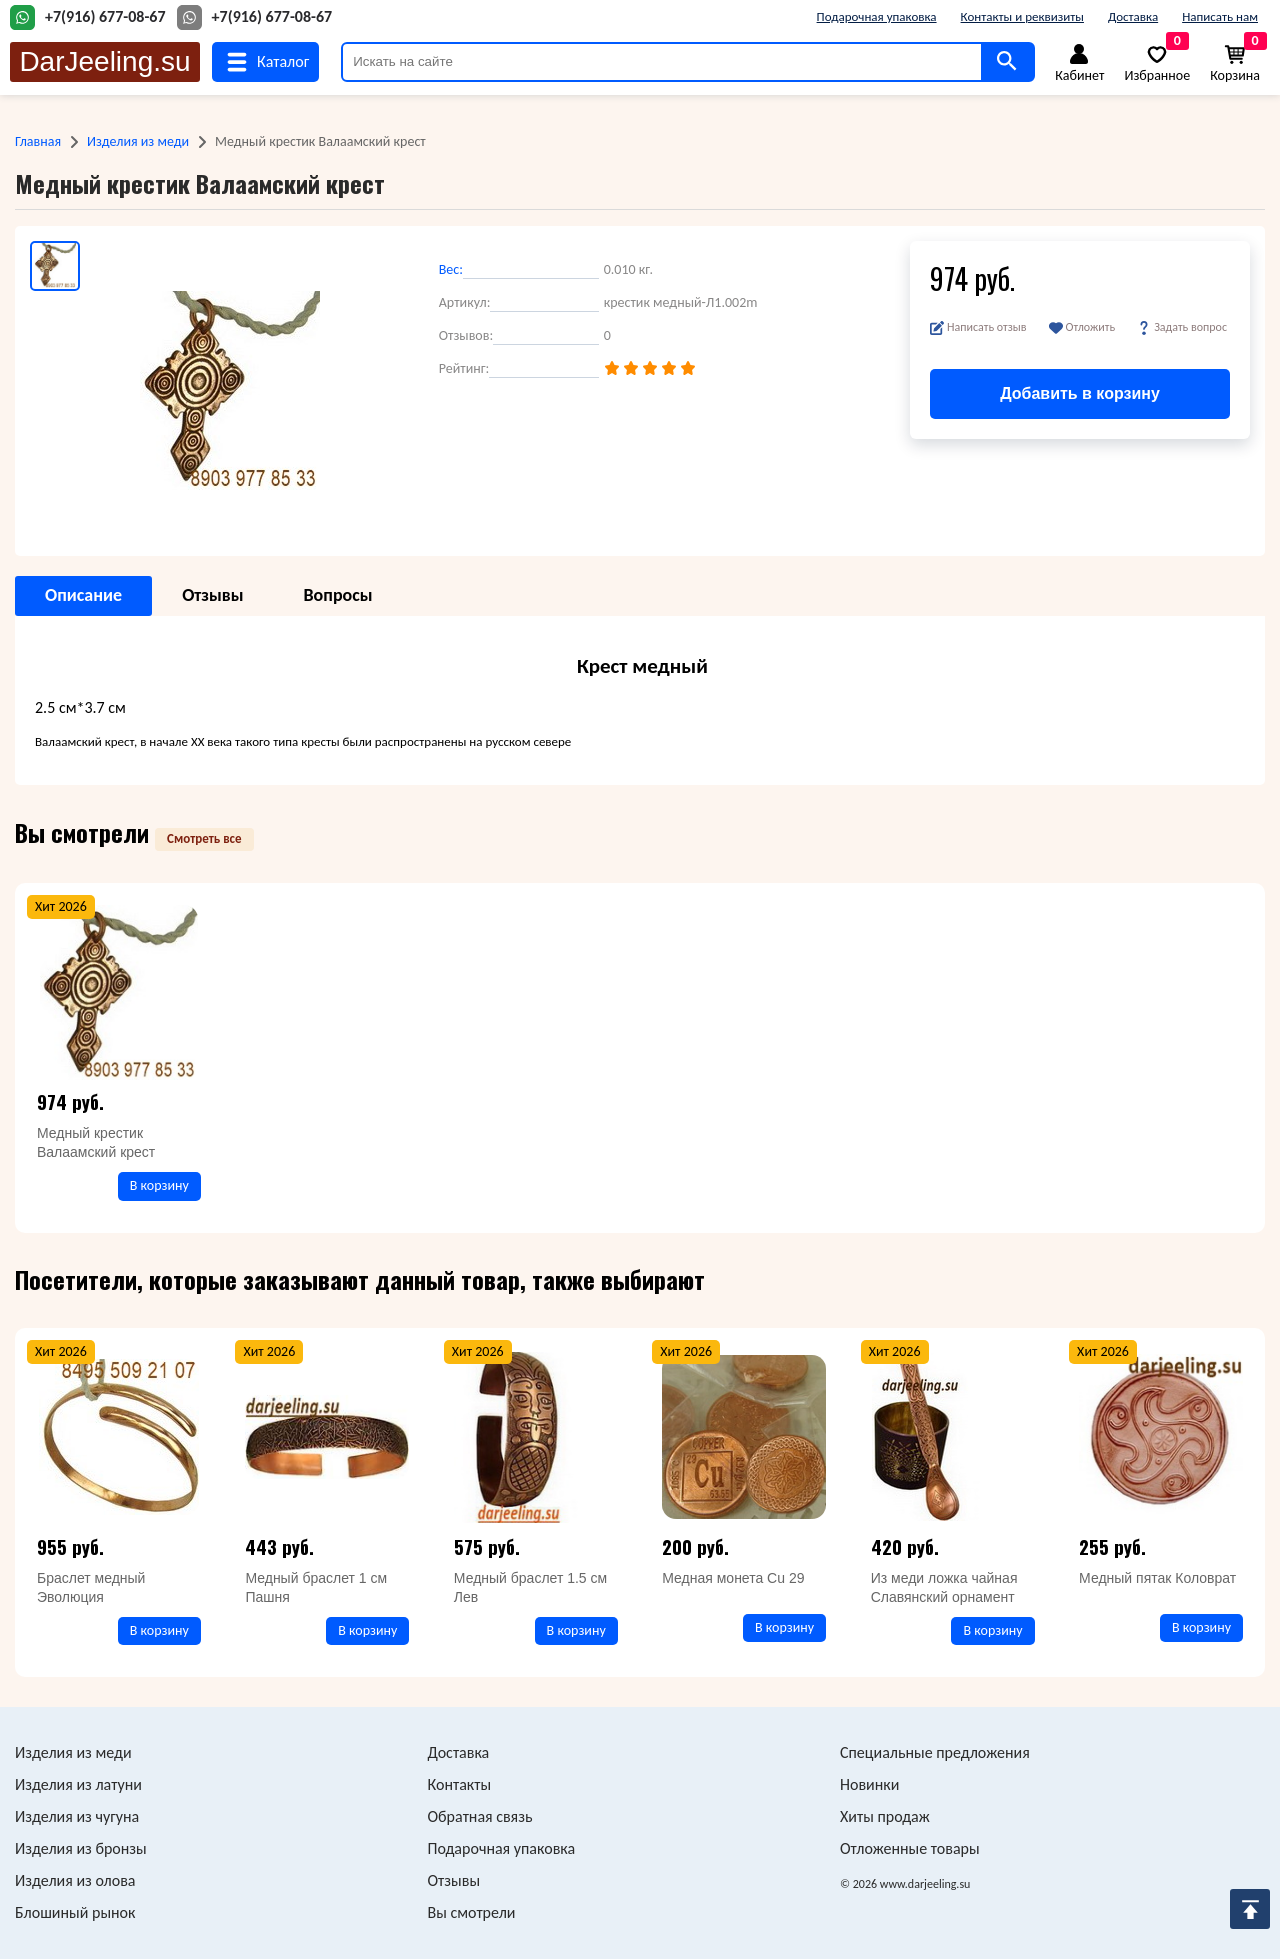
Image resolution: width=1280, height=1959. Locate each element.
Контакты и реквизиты (1022, 16)
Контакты (460, 1784)
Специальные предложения (935, 1752)
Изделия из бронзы (81, 1848)
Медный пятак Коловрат (1157, 1578)
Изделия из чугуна (77, 1816)
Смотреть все (204, 838)
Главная (38, 141)
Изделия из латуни (78, 1784)
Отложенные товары (910, 1848)
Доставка (1133, 16)
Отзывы (454, 1880)
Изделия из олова (75, 1880)
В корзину (159, 1185)
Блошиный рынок (75, 1912)
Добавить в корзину (1080, 393)
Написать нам (1220, 16)
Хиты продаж (885, 1816)
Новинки (869, 1784)
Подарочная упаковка (877, 16)
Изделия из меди (138, 141)
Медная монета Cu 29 (733, 1578)
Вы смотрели (472, 1912)
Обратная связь (480, 1816)
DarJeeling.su (104, 61)
